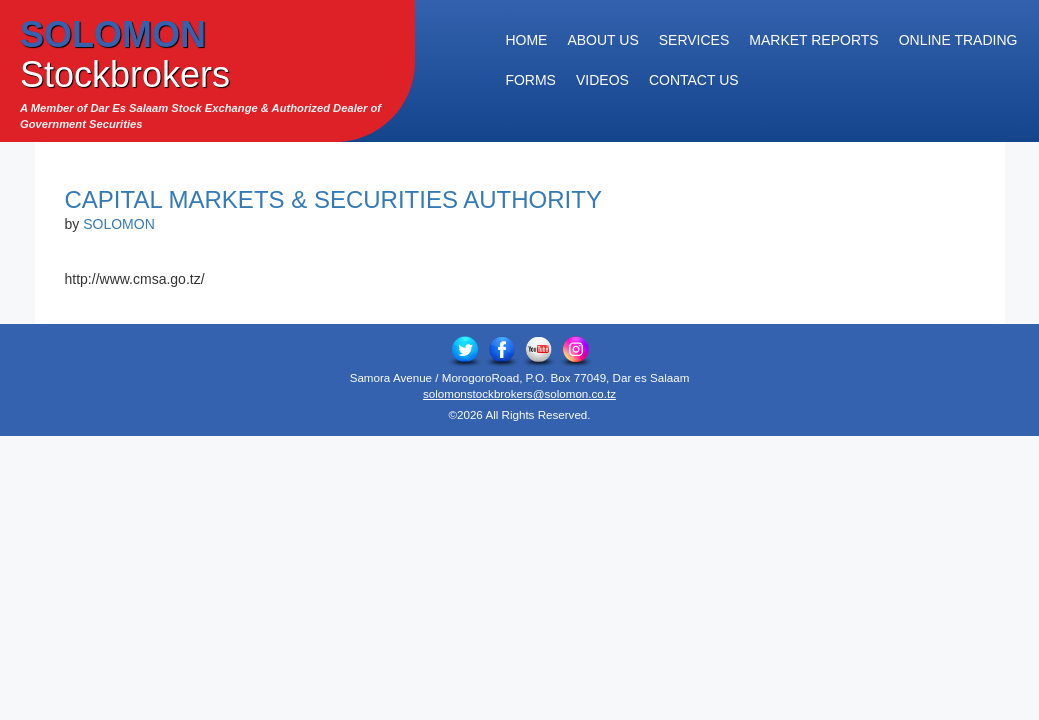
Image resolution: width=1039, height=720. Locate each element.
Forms (530, 80)
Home (526, 40)
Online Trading (958, 40)
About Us (602, 40)
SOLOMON (119, 224)
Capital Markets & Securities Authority (333, 199)
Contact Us (694, 80)
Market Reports (813, 40)
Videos (602, 80)
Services (694, 40)
